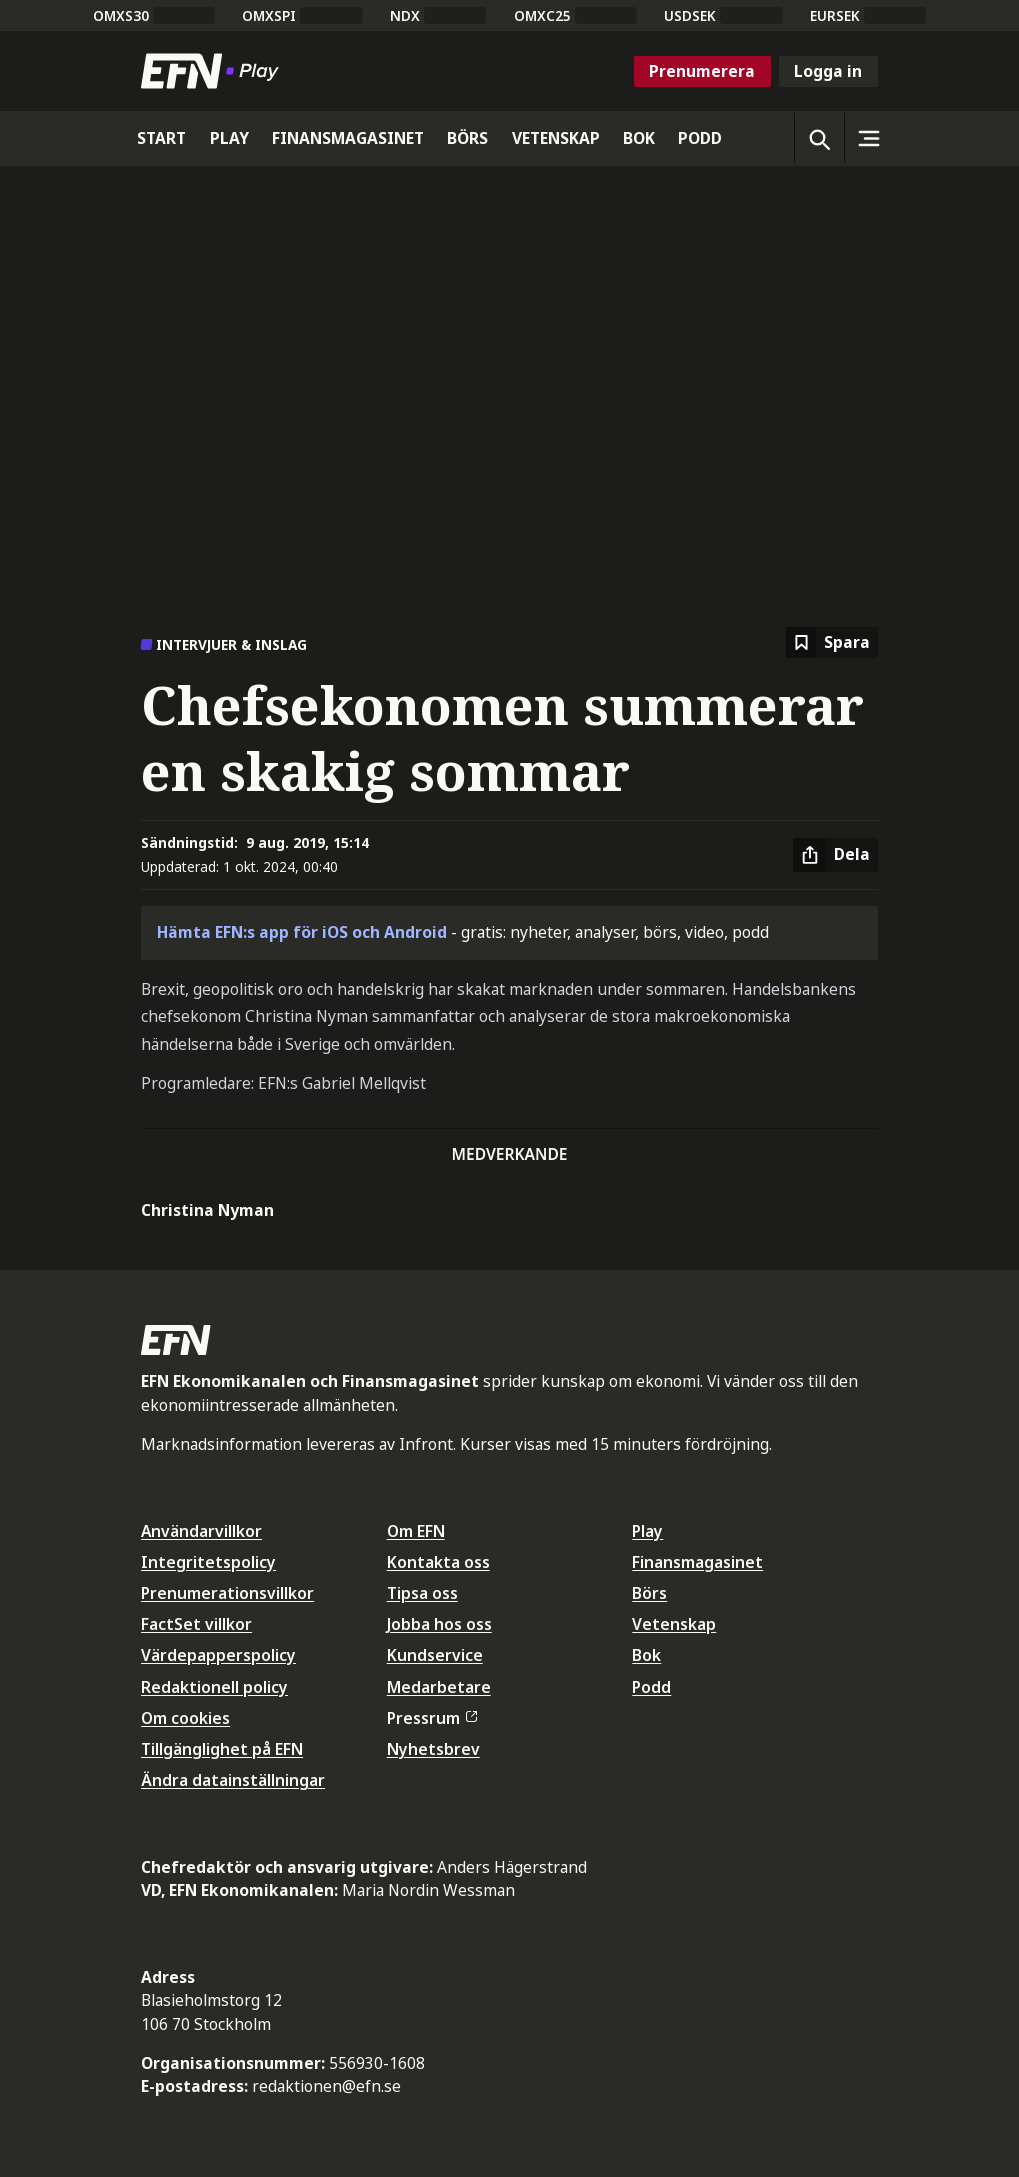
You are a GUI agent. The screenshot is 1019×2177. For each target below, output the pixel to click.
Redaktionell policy (214, 1687)
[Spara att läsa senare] (832, 642)
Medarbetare (439, 1687)
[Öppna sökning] (819, 138)
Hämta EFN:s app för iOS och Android (302, 932)
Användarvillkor (201, 1531)
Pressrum (432, 1718)
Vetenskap (674, 1624)
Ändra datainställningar (233, 1780)
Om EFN (416, 1531)
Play (647, 1531)
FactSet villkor (196, 1624)
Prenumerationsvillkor (227, 1593)
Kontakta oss (438, 1562)
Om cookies (185, 1718)
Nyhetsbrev (433, 1749)
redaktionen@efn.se (326, 2086)
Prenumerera (702, 71)
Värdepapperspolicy (218, 1655)
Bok (646, 1655)
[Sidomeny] (869, 138)
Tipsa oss (422, 1593)
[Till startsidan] (214, 71)
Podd (651, 1687)
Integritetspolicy (208, 1562)
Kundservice (435, 1655)
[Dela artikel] (835, 855)
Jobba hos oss (439, 1624)
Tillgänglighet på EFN (222, 1749)
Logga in (828, 71)
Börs (649, 1593)
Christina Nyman (207, 1210)
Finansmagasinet (697, 1562)
